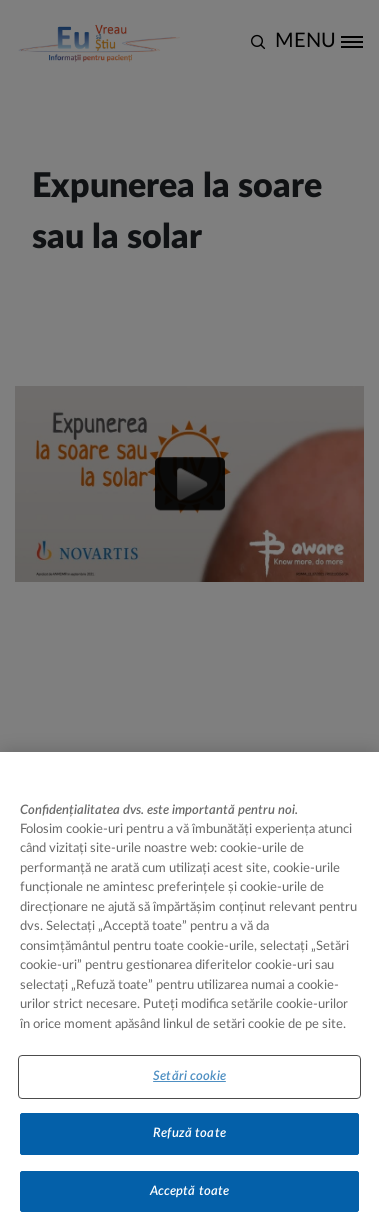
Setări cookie (189, 1083)
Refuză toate (189, 1140)
